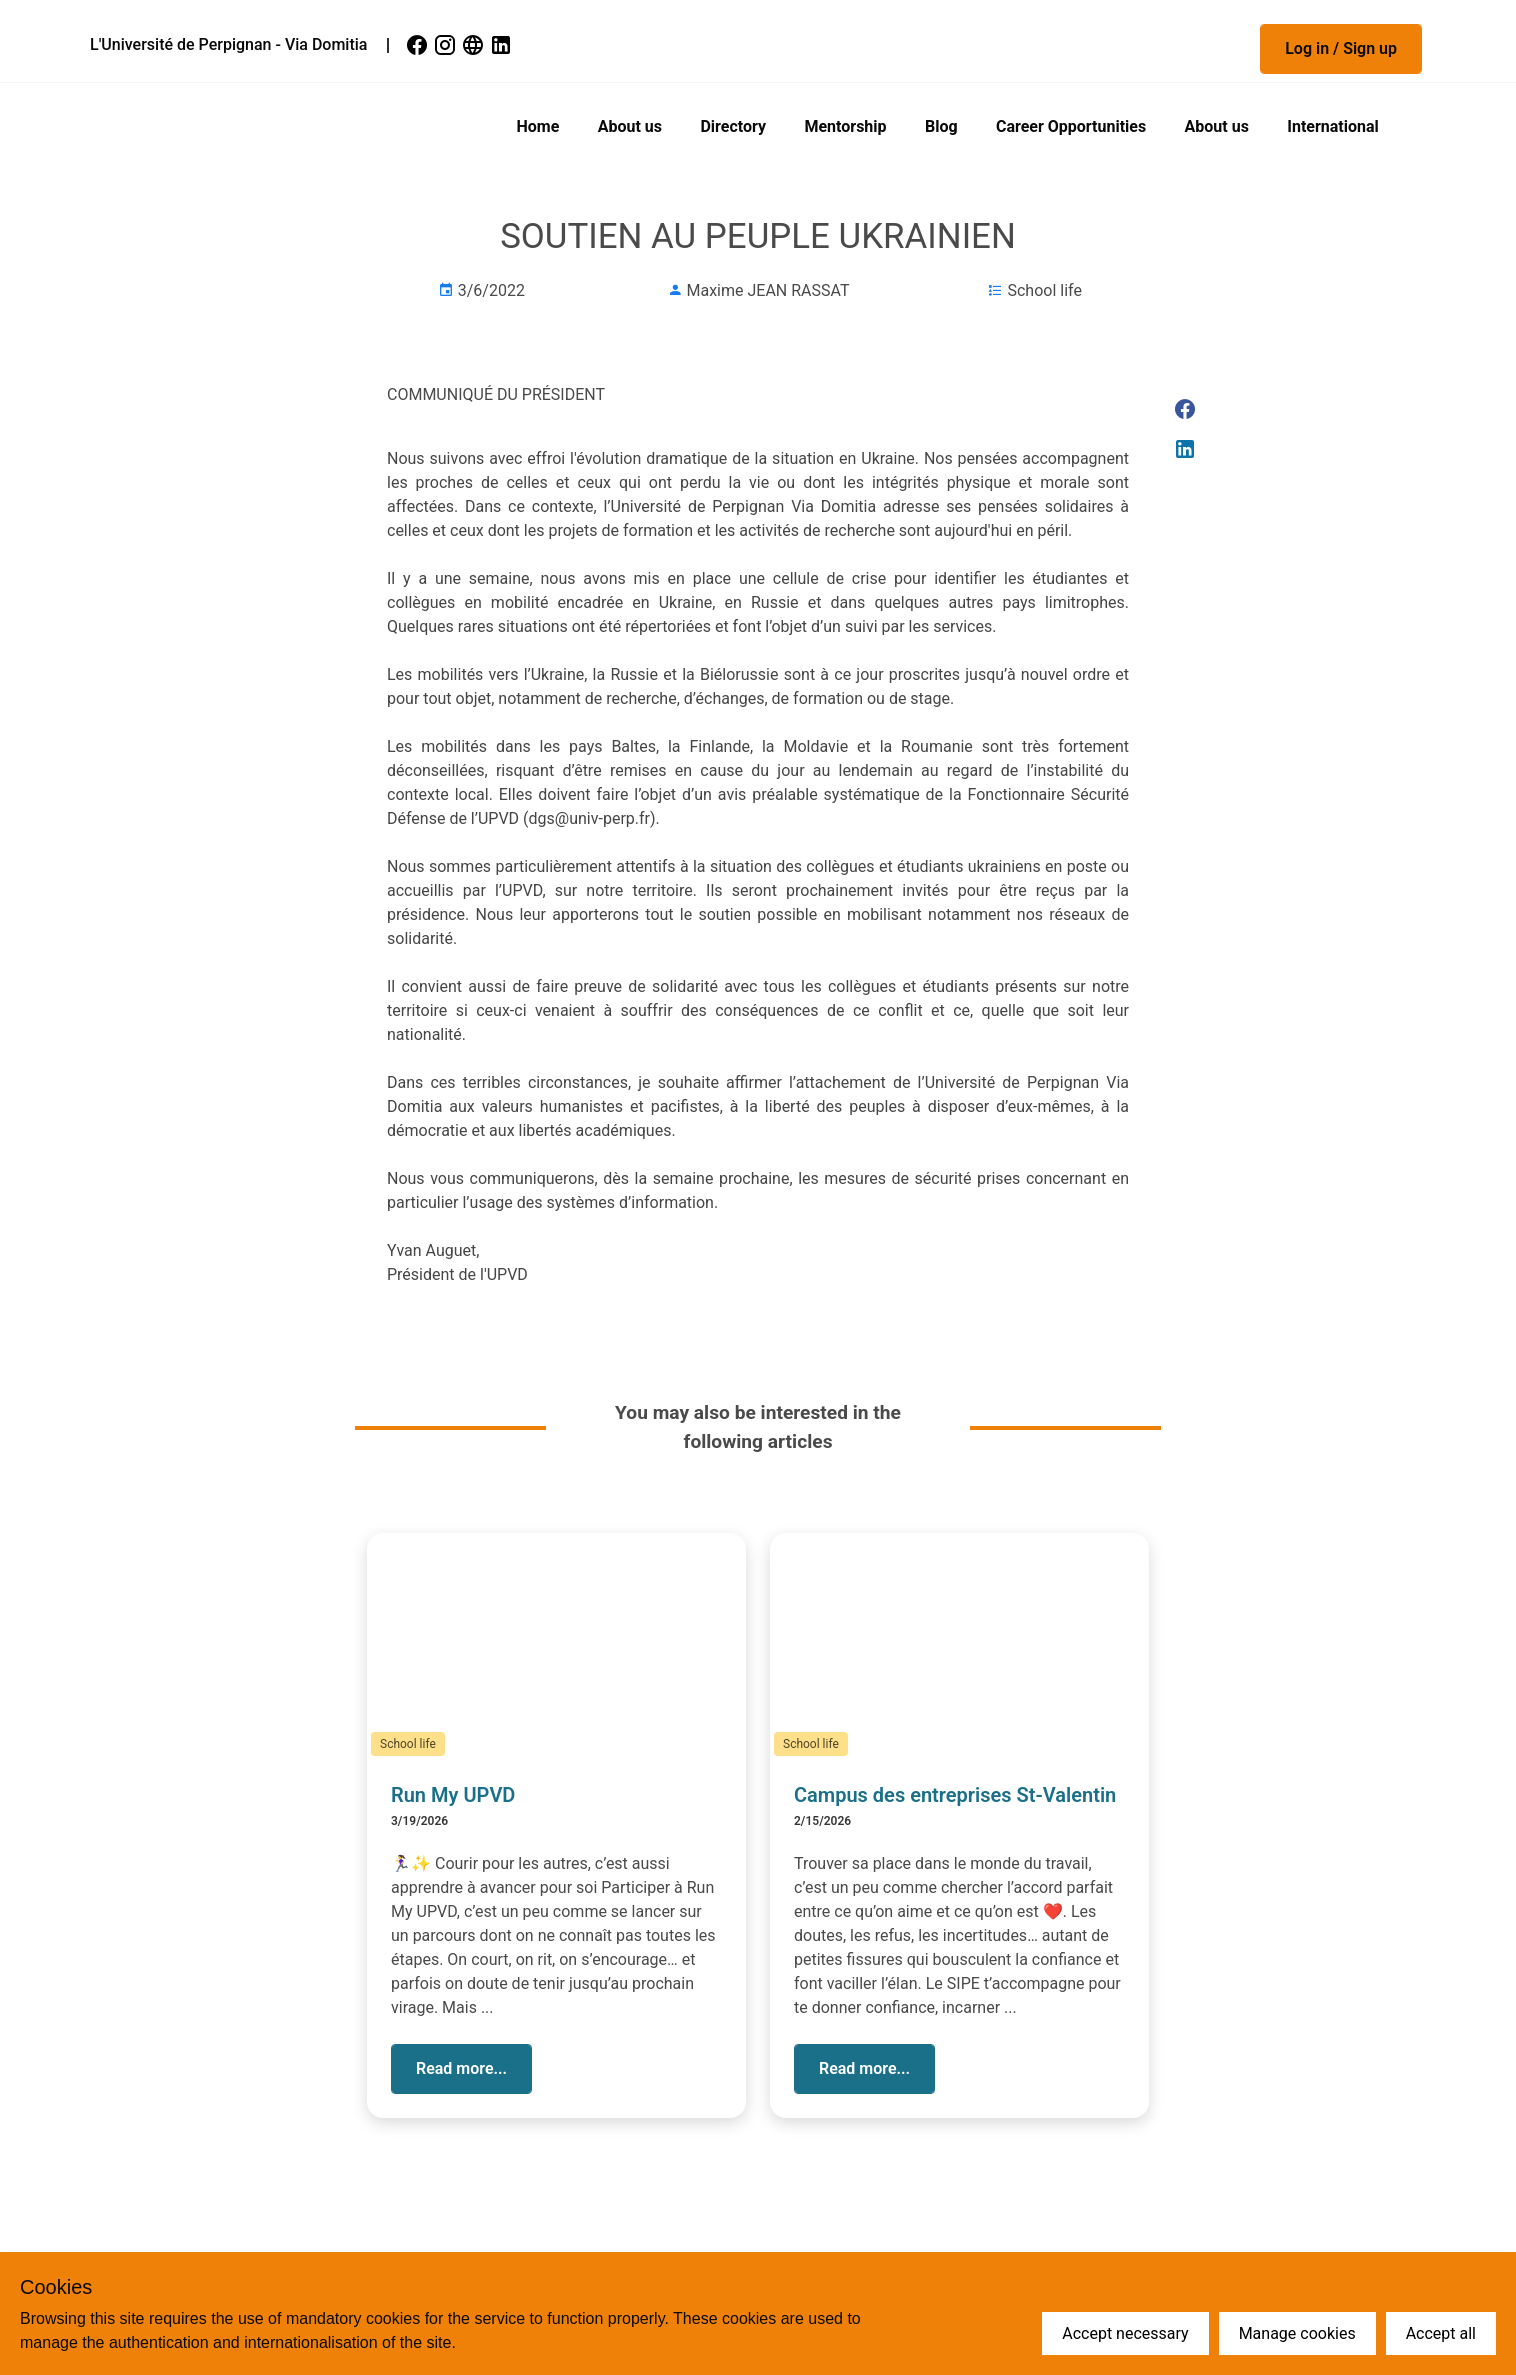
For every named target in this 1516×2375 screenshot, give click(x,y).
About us (630, 126)
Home (538, 126)
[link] (419, 45)
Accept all (1441, 2333)
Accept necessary (1125, 2333)
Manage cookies (1297, 2333)
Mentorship (845, 126)
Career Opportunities (1071, 126)
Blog (941, 126)
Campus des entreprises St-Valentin (955, 1795)
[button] (1341, 49)
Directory (733, 126)
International (1333, 126)
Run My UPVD (453, 1795)
